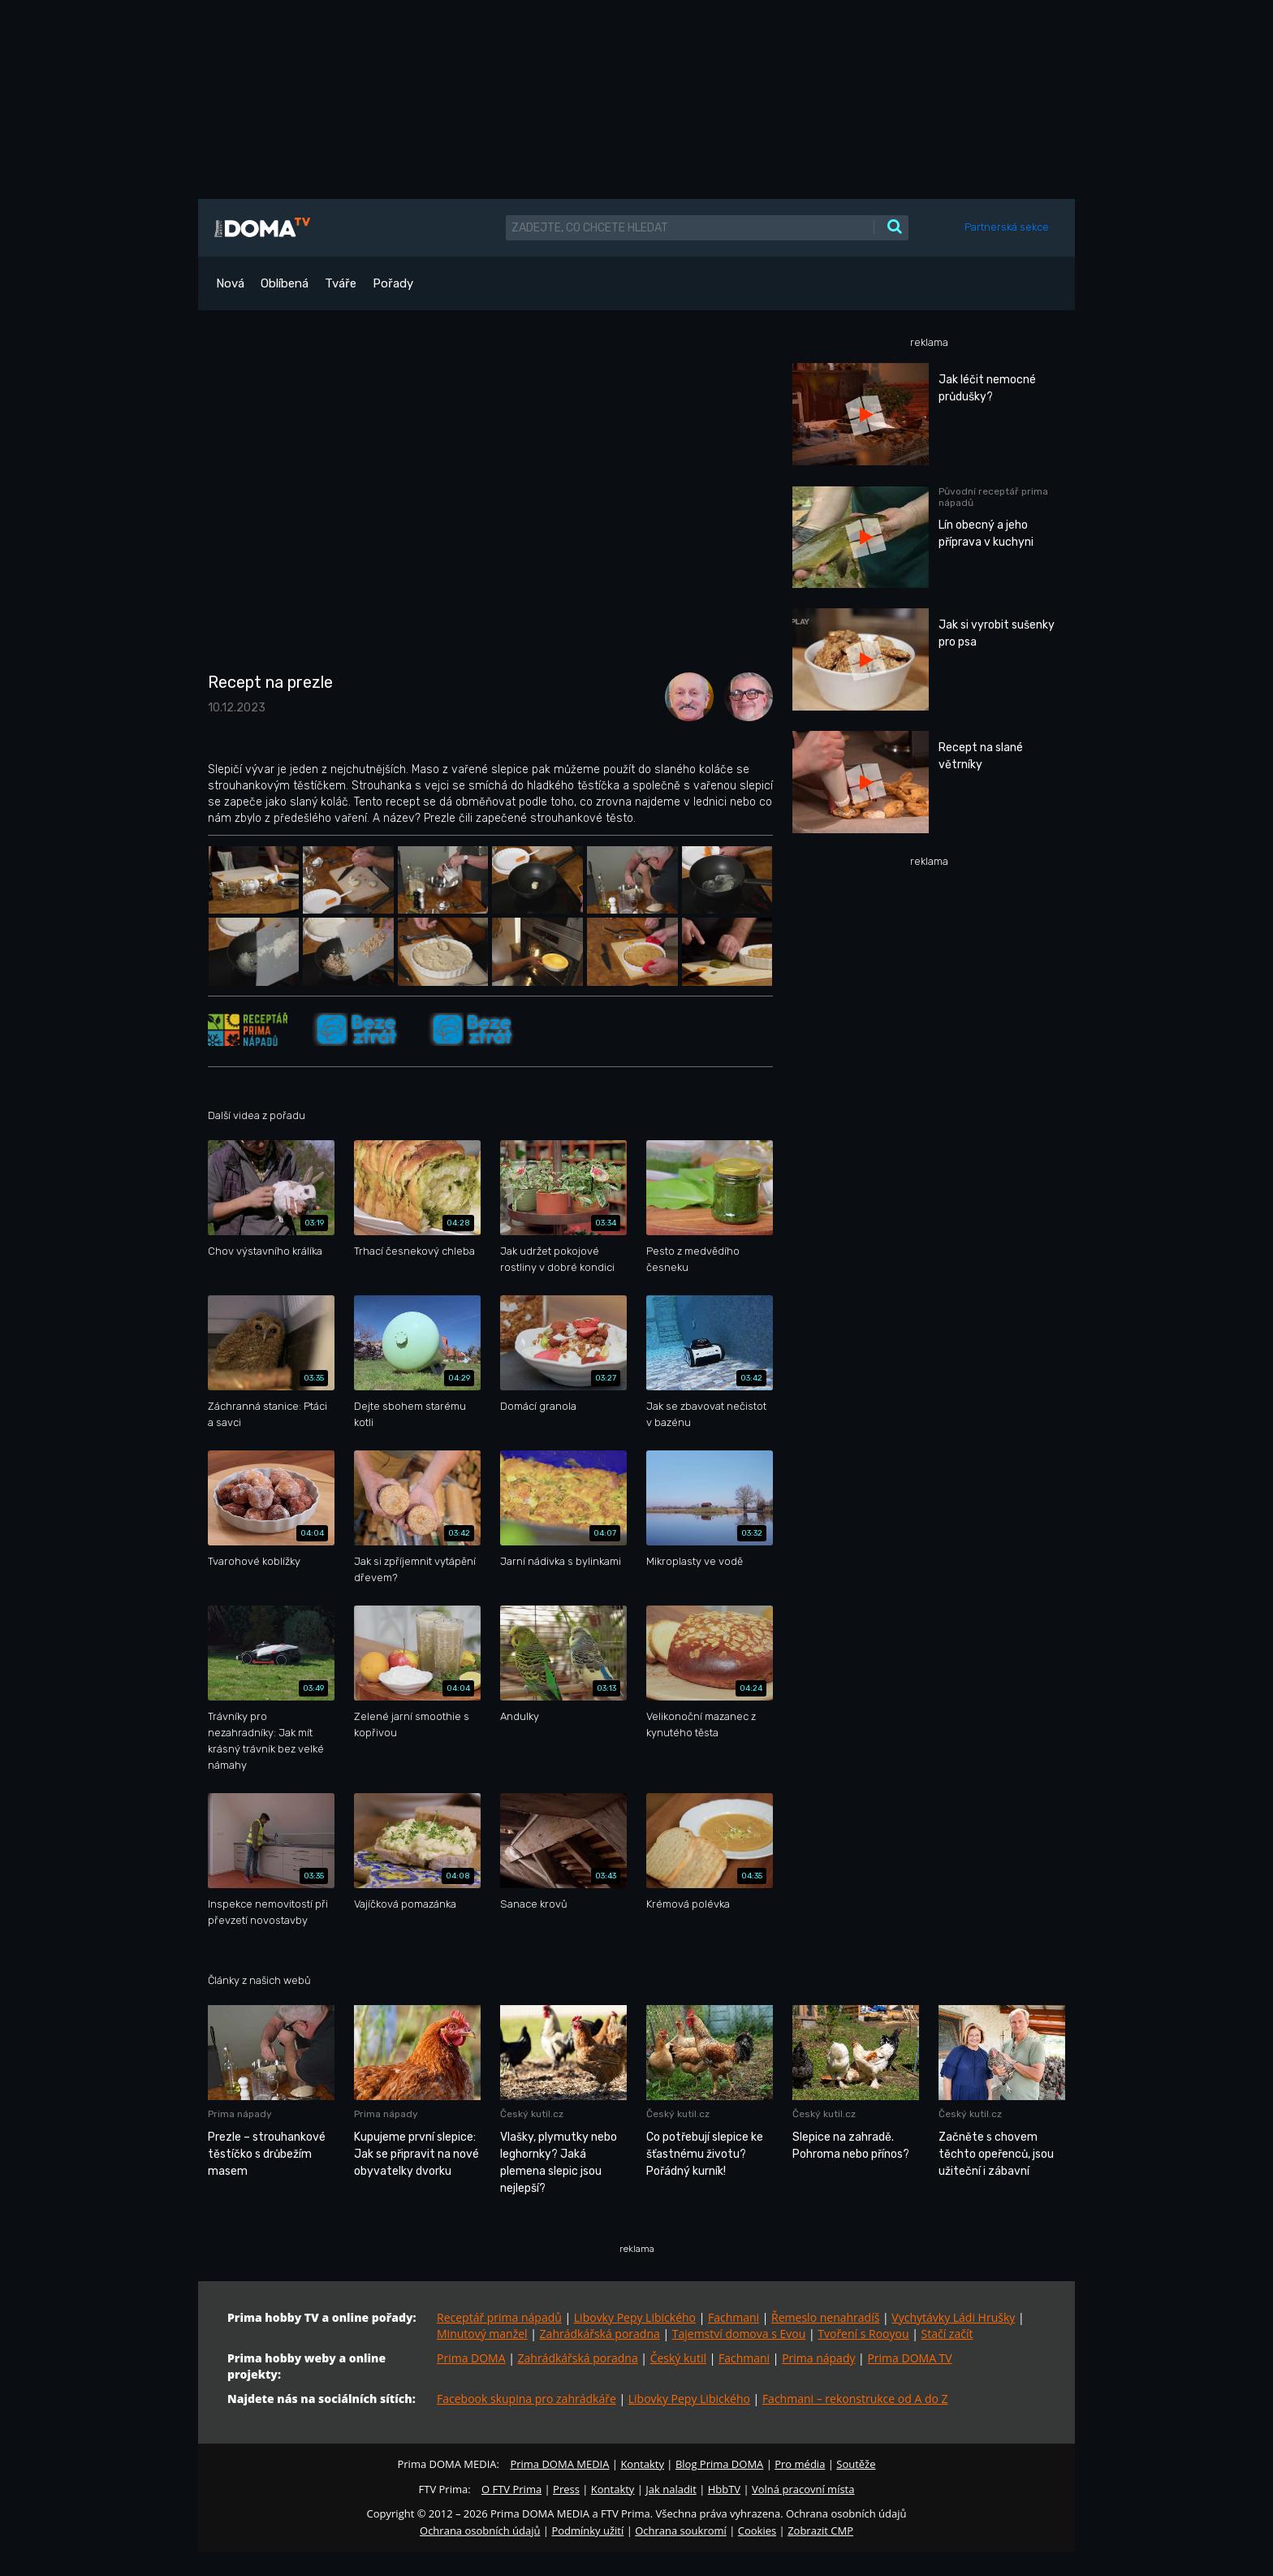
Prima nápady (818, 2358)
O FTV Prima (511, 2489)
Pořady (393, 283)
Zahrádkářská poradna (600, 2333)
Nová (230, 283)
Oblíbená (285, 283)
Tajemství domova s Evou (739, 2333)
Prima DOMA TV (909, 2358)
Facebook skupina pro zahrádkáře (526, 2398)
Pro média (800, 2464)
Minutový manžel (482, 2333)
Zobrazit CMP (820, 2530)
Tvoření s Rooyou (863, 2333)
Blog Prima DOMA (719, 2464)
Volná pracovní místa (803, 2489)
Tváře (340, 283)
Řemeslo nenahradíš (825, 2317)
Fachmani (733, 2317)
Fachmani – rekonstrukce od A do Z (855, 2398)
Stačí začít (947, 2333)
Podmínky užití (587, 2530)
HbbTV (724, 2489)
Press (566, 2489)
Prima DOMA (471, 2358)
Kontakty (642, 2464)
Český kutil (678, 2358)
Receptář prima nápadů (499, 2317)
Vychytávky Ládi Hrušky (953, 2317)
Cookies (757, 2530)
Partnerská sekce (1006, 227)
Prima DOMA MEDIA (559, 2464)
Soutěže (855, 2464)
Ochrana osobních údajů (480, 2530)
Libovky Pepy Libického (635, 2317)
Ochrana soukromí (681, 2530)
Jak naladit (671, 2489)
